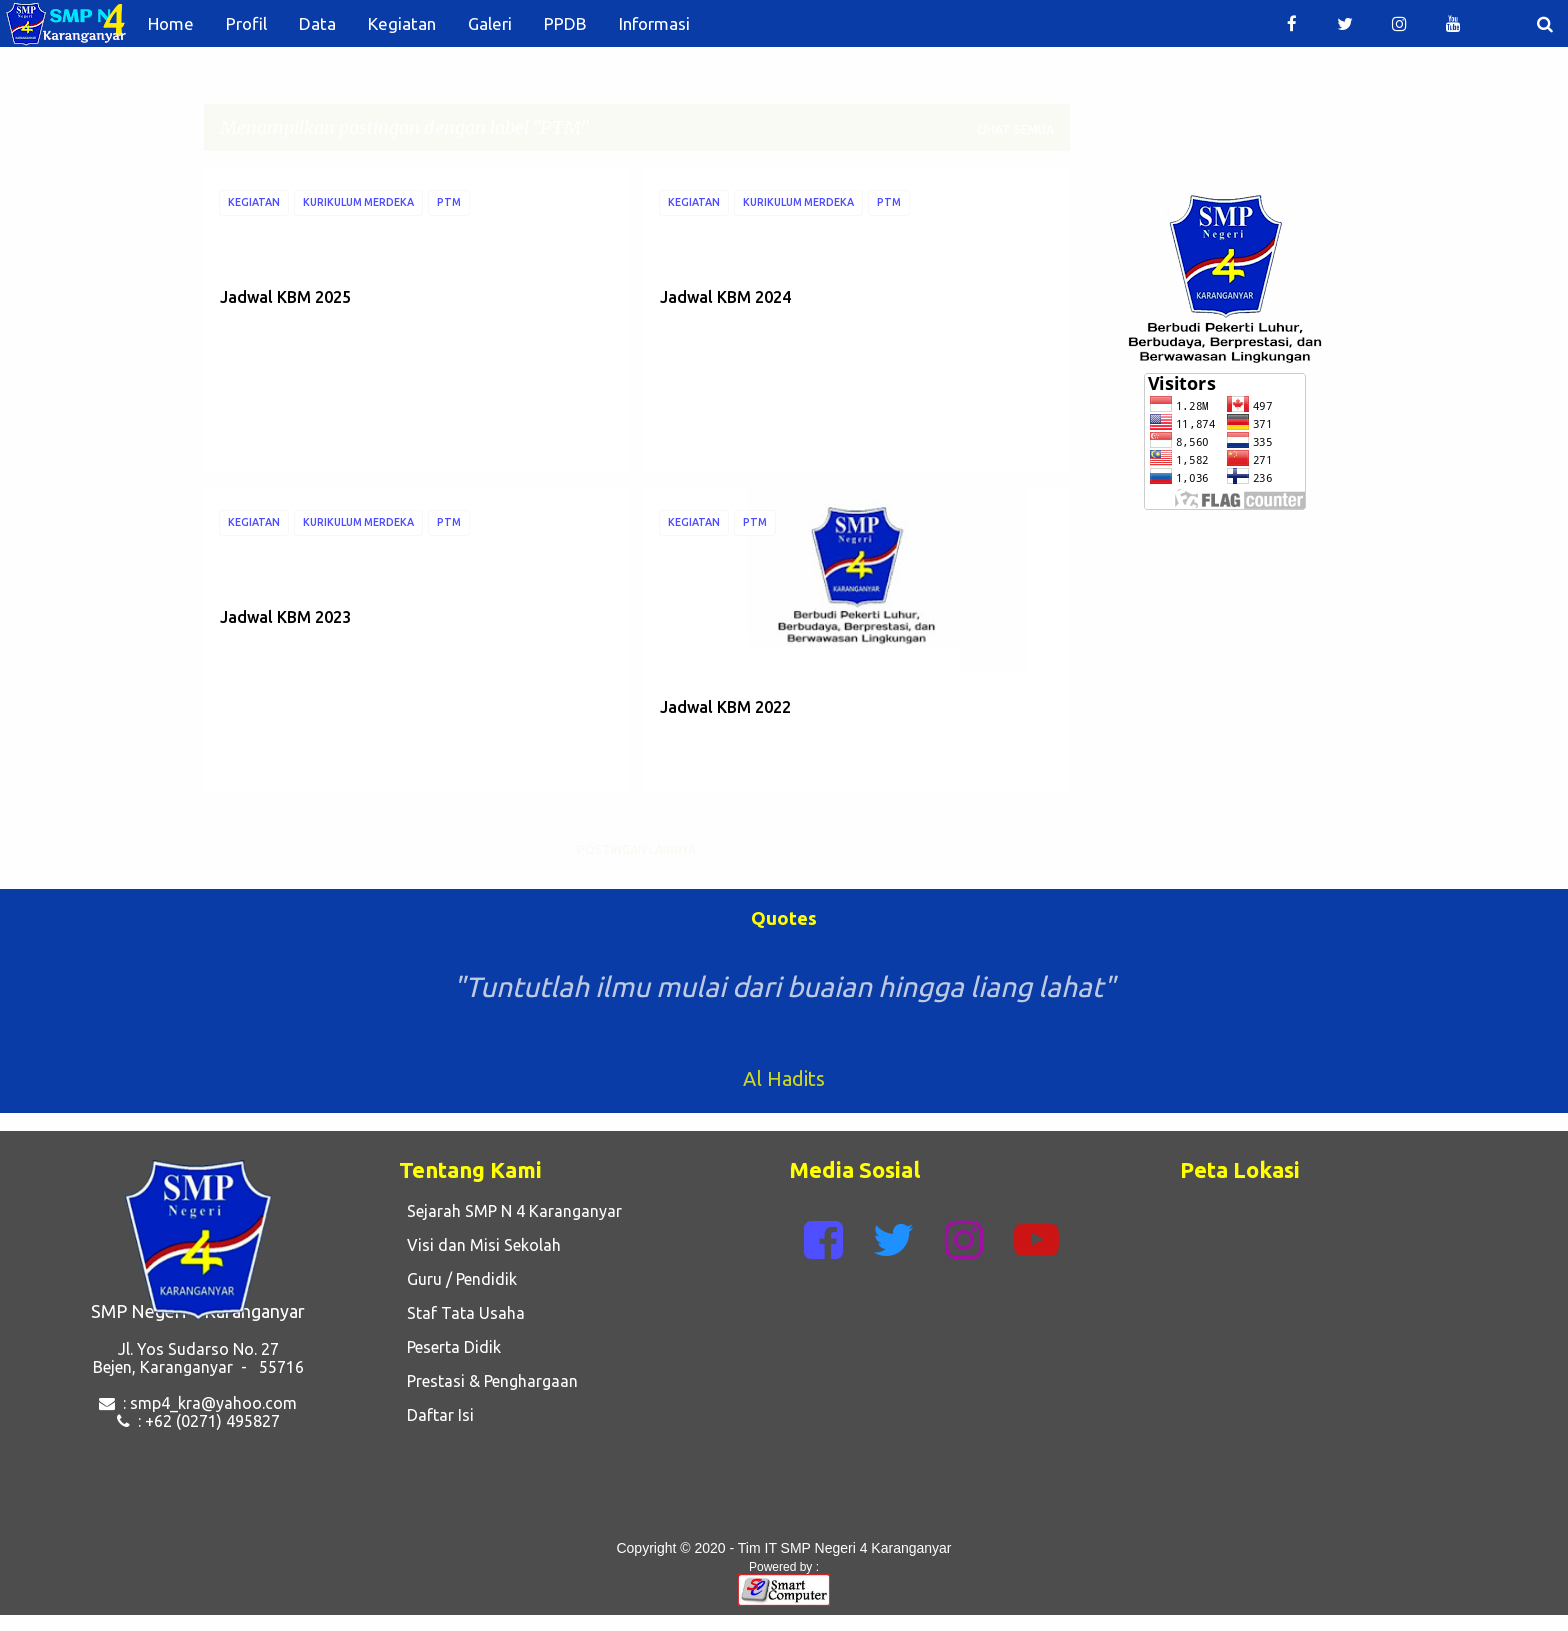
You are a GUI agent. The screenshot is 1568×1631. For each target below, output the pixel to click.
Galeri (490, 23)
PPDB (565, 23)
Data (317, 23)
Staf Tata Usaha (462, 1313)
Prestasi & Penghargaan (488, 1381)
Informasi (654, 23)
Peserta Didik (450, 1347)
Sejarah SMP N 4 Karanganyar (510, 1211)
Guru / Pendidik (458, 1279)
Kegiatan (402, 23)
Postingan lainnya (636, 849)
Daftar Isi (436, 1415)
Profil (246, 23)
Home (171, 23)
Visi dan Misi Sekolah (480, 1245)
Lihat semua (1016, 129)
